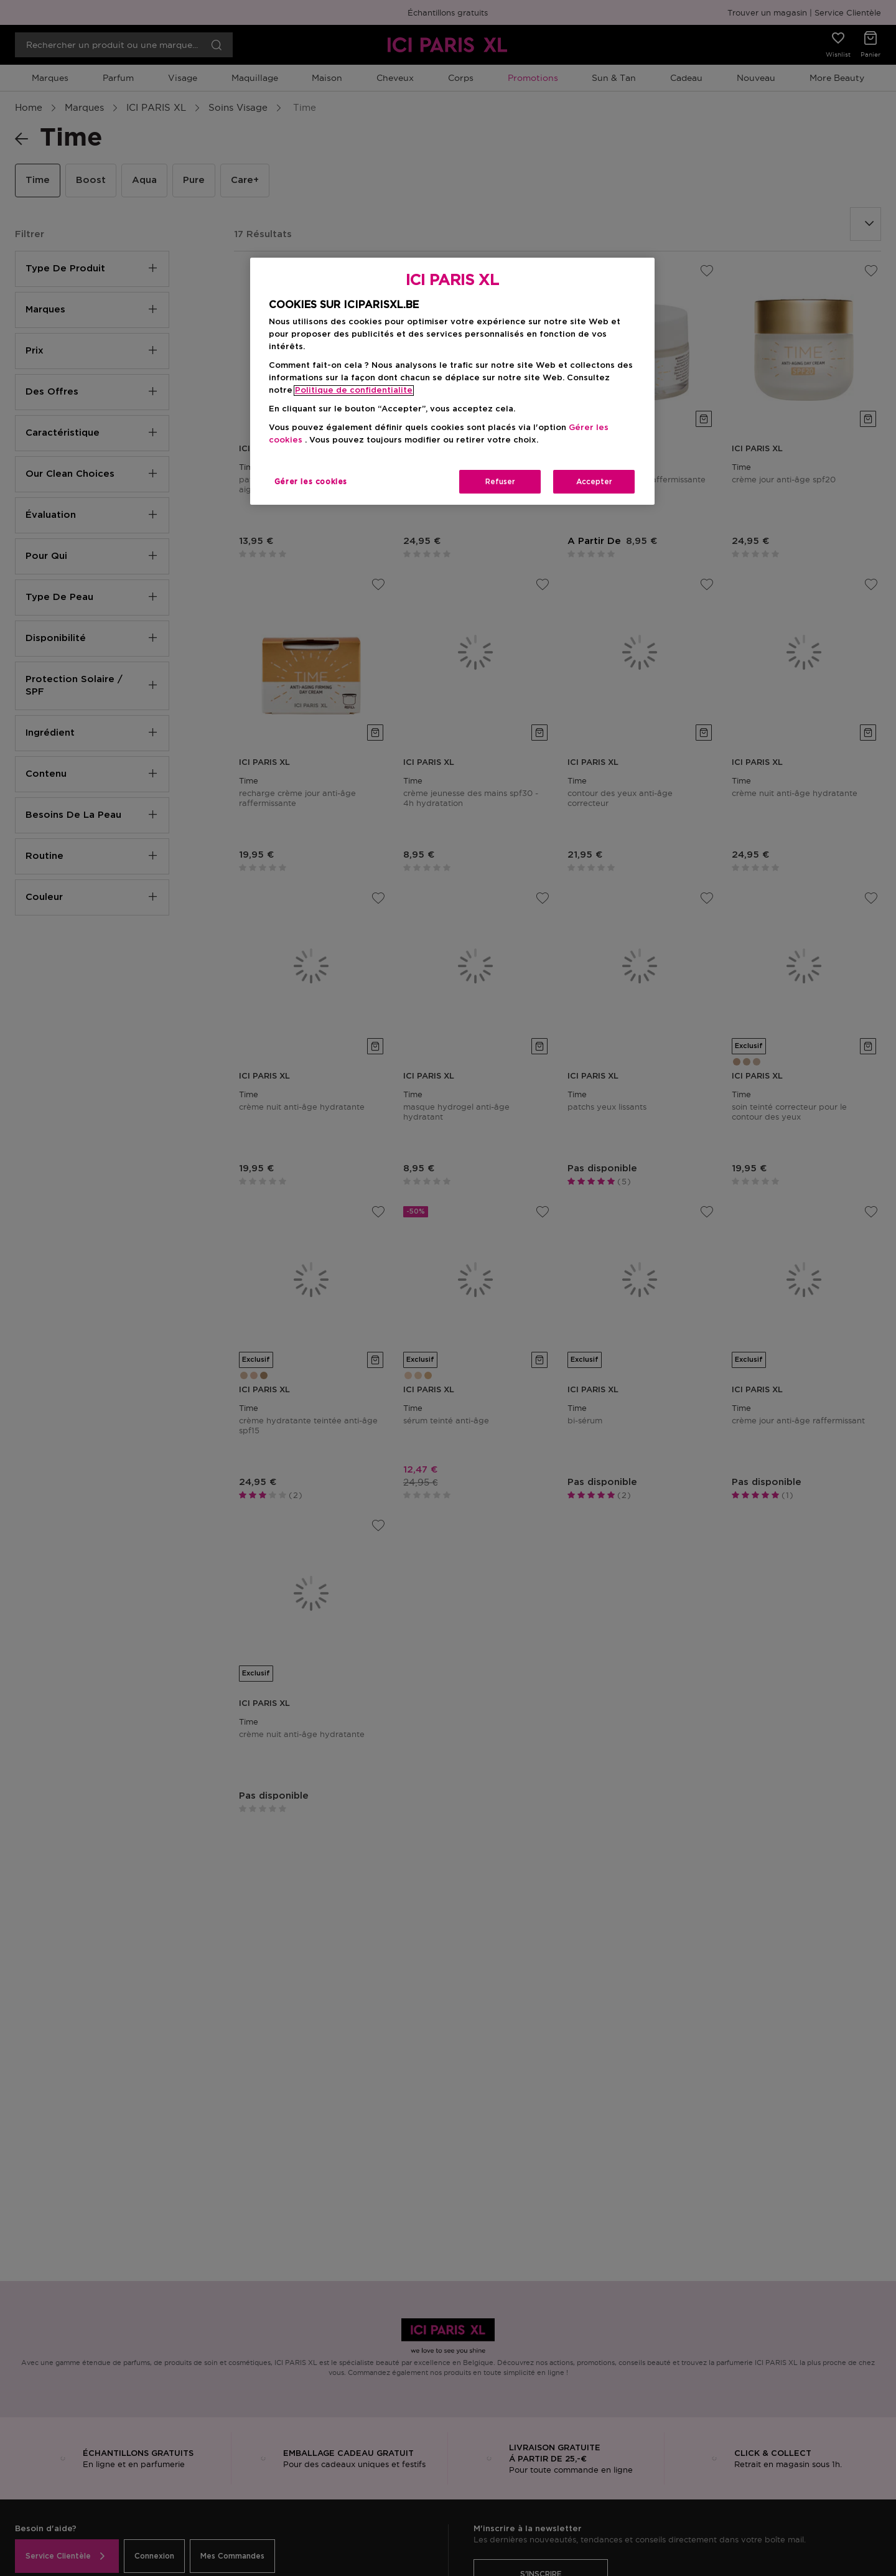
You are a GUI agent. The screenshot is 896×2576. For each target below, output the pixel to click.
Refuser (500, 481)
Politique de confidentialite (354, 390)
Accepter (594, 481)
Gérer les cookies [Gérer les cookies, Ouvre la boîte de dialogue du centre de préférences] (310, 481)
